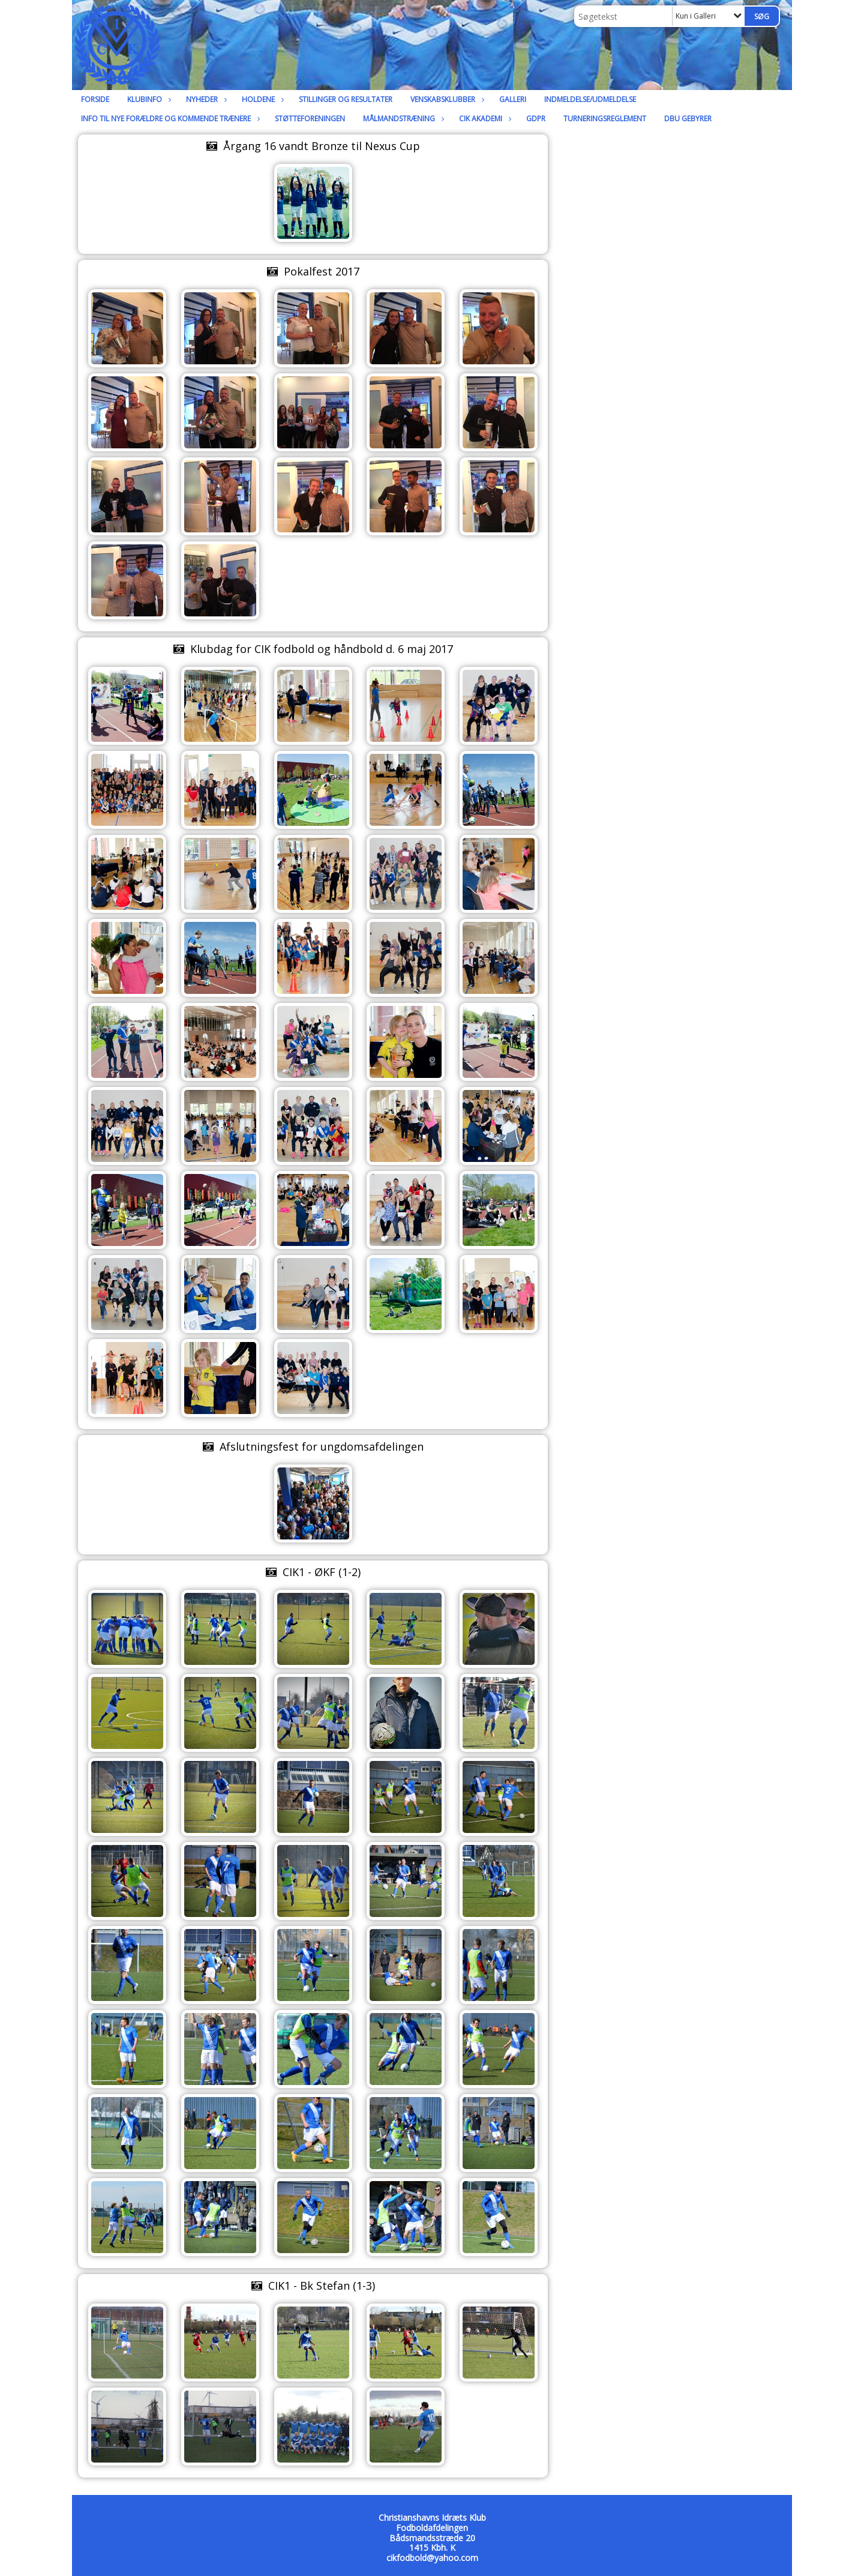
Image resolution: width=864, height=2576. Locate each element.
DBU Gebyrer (688, 118)
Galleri (512, 99)
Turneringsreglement (604, 118)
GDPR (535, 118)
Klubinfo (147, 99)
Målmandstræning (402, 118)
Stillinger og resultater (345, 99)
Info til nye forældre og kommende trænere (169, 118)
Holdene (261, 99)
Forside (95, 99)
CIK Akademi (483, 118)
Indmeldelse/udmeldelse (590, 99)
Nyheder (205, 99)
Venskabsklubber (445, 99)
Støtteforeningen (310, 118)
